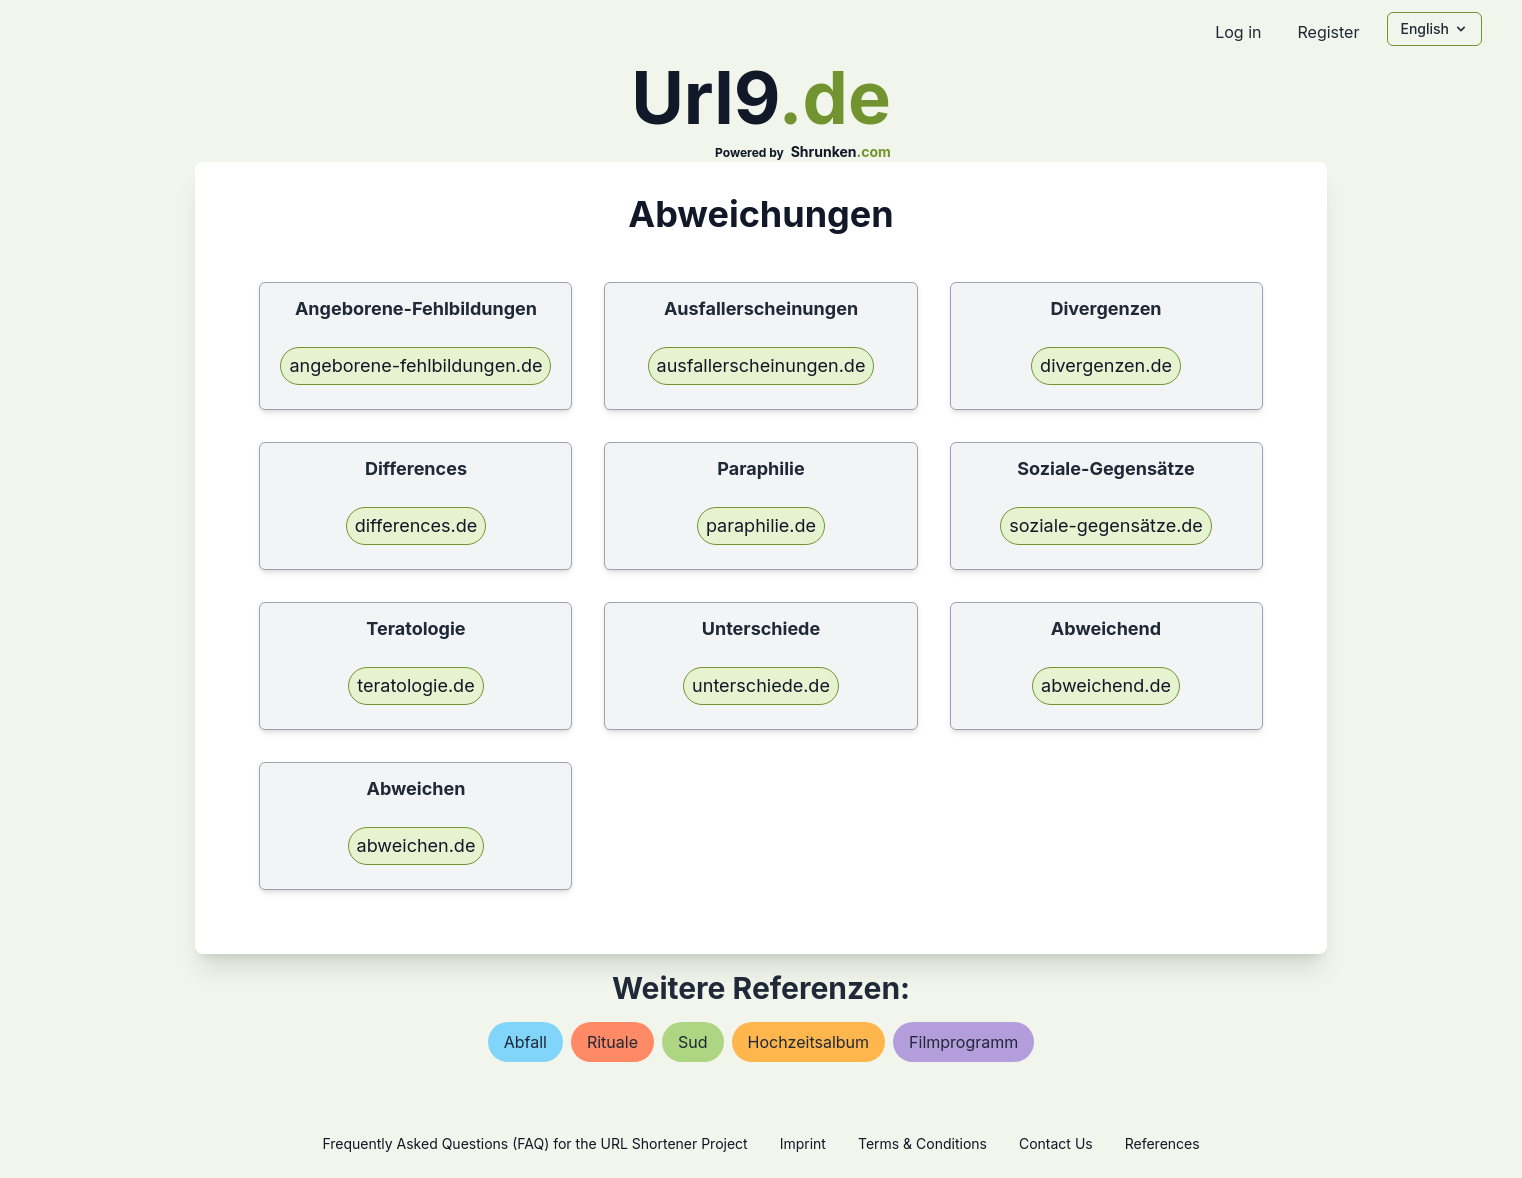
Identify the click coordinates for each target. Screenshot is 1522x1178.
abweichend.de (1106, 685)
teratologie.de (415, 685)
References (1162, 1143)
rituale (612, 1042)
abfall (525, 1042)
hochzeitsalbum (809, 1042)
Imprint (803, 1143)
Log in (1238, 32)
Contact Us (1056, 1143)
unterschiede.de (761, 685)
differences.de (416, 525)
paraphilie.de (761, 525)
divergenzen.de (1106, 365)
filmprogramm (963, 1042)
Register (1328, 32)
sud (693, 1042)
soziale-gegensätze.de (1106, 525)
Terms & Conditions (922, 1143)
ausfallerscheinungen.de (761, 365)
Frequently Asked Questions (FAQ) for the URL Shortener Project (534, 1143)
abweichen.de (416, 845)
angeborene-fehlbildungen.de (415, 365)
